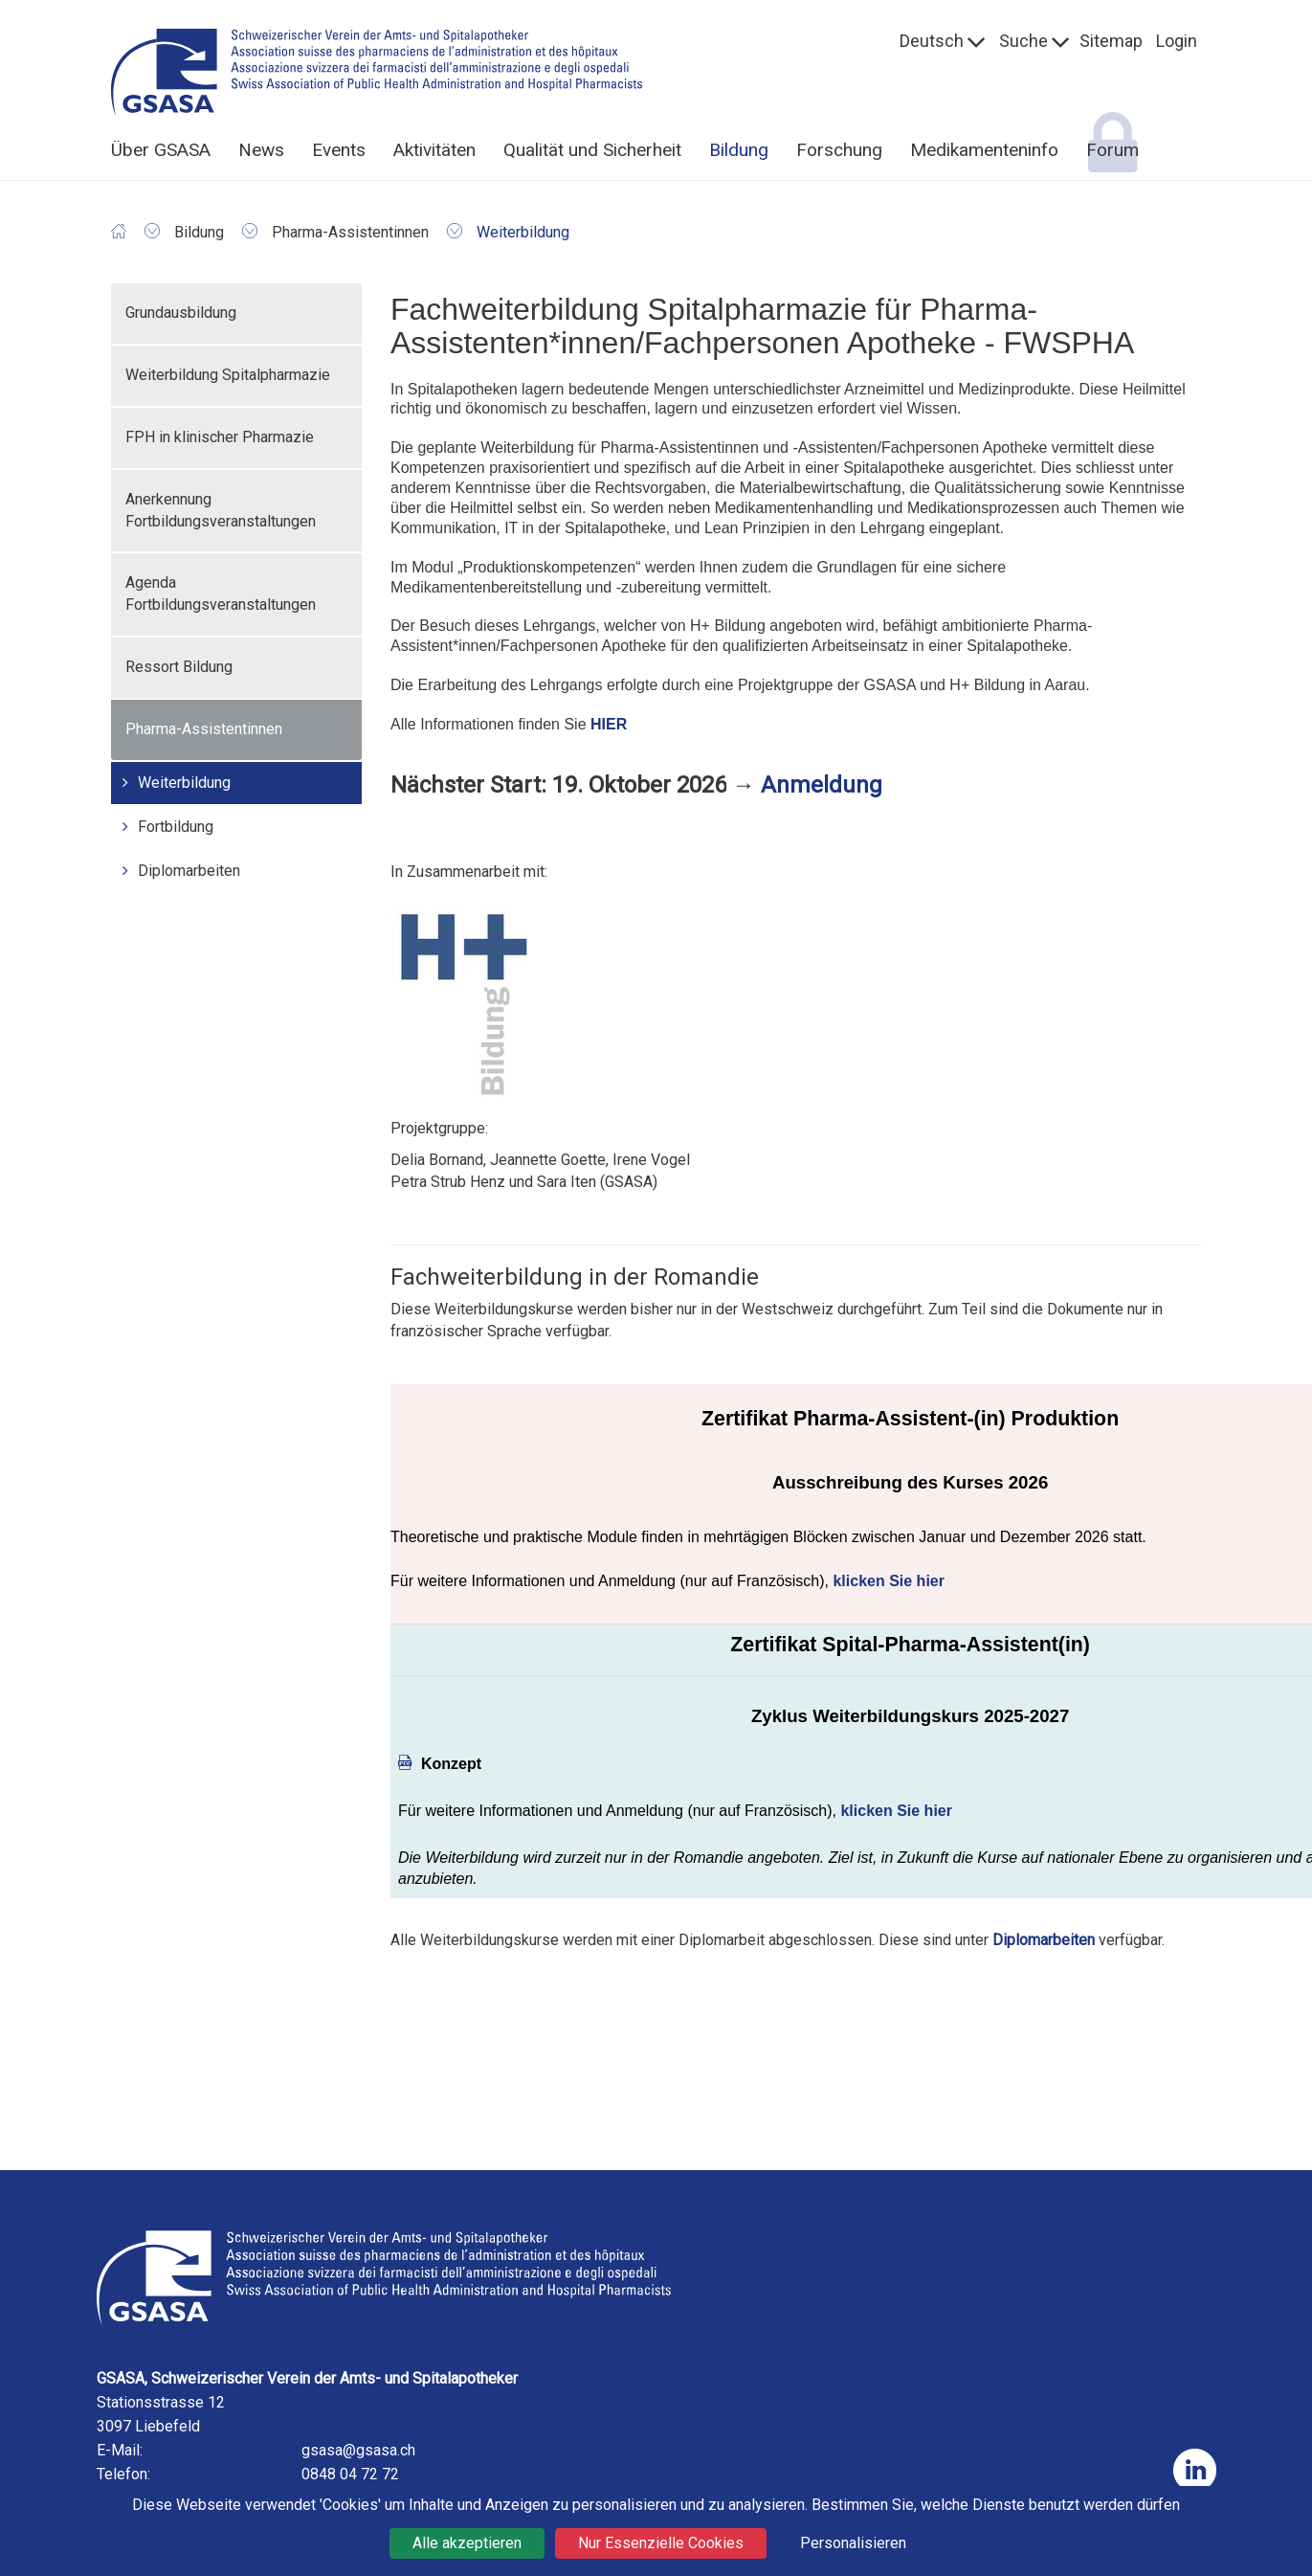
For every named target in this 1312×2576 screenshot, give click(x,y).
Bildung (738, 150)
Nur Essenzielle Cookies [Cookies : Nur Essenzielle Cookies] (661, 2543)
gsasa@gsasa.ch (358, 2450)
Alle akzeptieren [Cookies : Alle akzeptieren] (467, 2543)
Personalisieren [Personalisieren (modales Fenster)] (853, 2543)
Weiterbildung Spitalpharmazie (227, 375)
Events (339, 150)
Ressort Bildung (179, 667)
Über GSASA (161, 150)
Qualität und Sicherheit (592, 150)
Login (1176, 41)
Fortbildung (175, 827)
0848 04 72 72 (350, 2474)
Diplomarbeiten (189, 871)
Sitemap (1111, 41)
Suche (1023, 41)
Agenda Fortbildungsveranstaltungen (220, 593)
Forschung (839, 150)
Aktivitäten (434, 150)
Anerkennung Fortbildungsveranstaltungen (220, 510)
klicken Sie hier (889, 1581)
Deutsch (932, 41)
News (261, 150)
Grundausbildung (180, 312)
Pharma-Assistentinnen (203, 729)
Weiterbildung (184, 782)
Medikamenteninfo (984, 150)
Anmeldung (821, 785)
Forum (1112, 150)
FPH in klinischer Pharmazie (219, 437)
